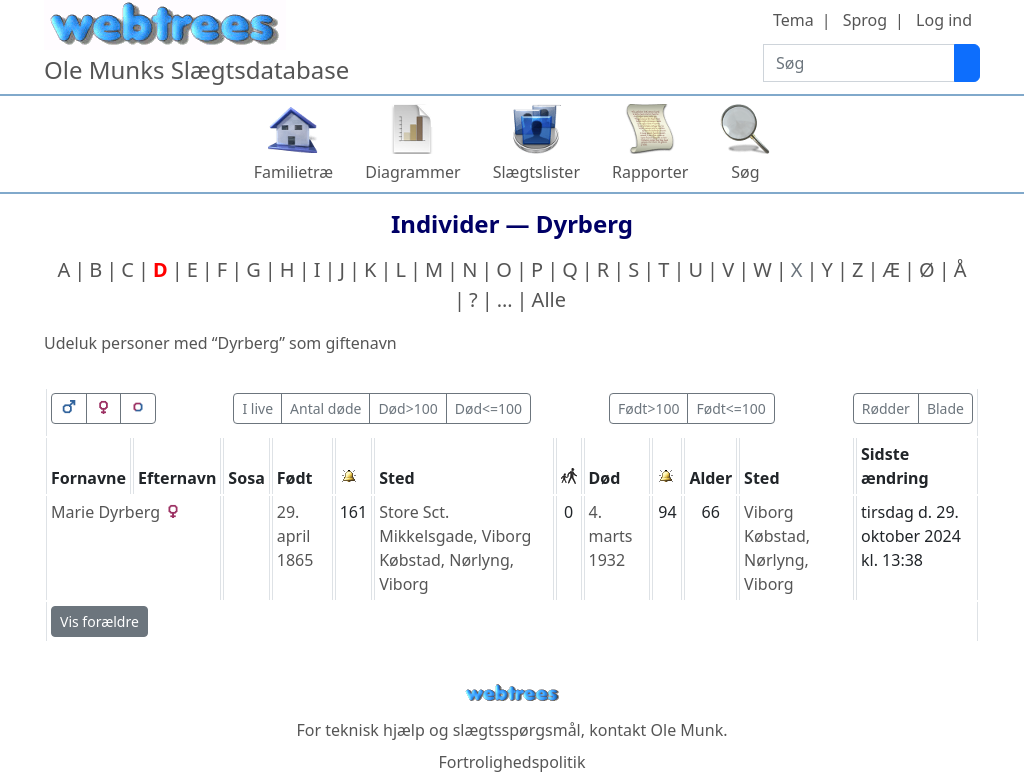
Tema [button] (793, 20)
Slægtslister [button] (536, 172)
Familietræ (294, 172)
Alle (549, 299)
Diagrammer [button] (412, 172)
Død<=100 (488, 408)
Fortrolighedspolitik (511, 762)
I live (257, 408)
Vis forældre (99, 621)
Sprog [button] (865, 20)
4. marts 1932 (611, 536)
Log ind (944, 20)
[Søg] (967, 63)
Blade (945, 408)
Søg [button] (745, 172)
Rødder (886, 408)
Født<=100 (730, 408)
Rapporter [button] (650, 172)
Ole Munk (687, 730)
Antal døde (325, 408)
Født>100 (648, 408)
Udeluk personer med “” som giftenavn (220, 343)
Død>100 (407, 408)
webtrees (512, 693)
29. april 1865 (295, 536)
